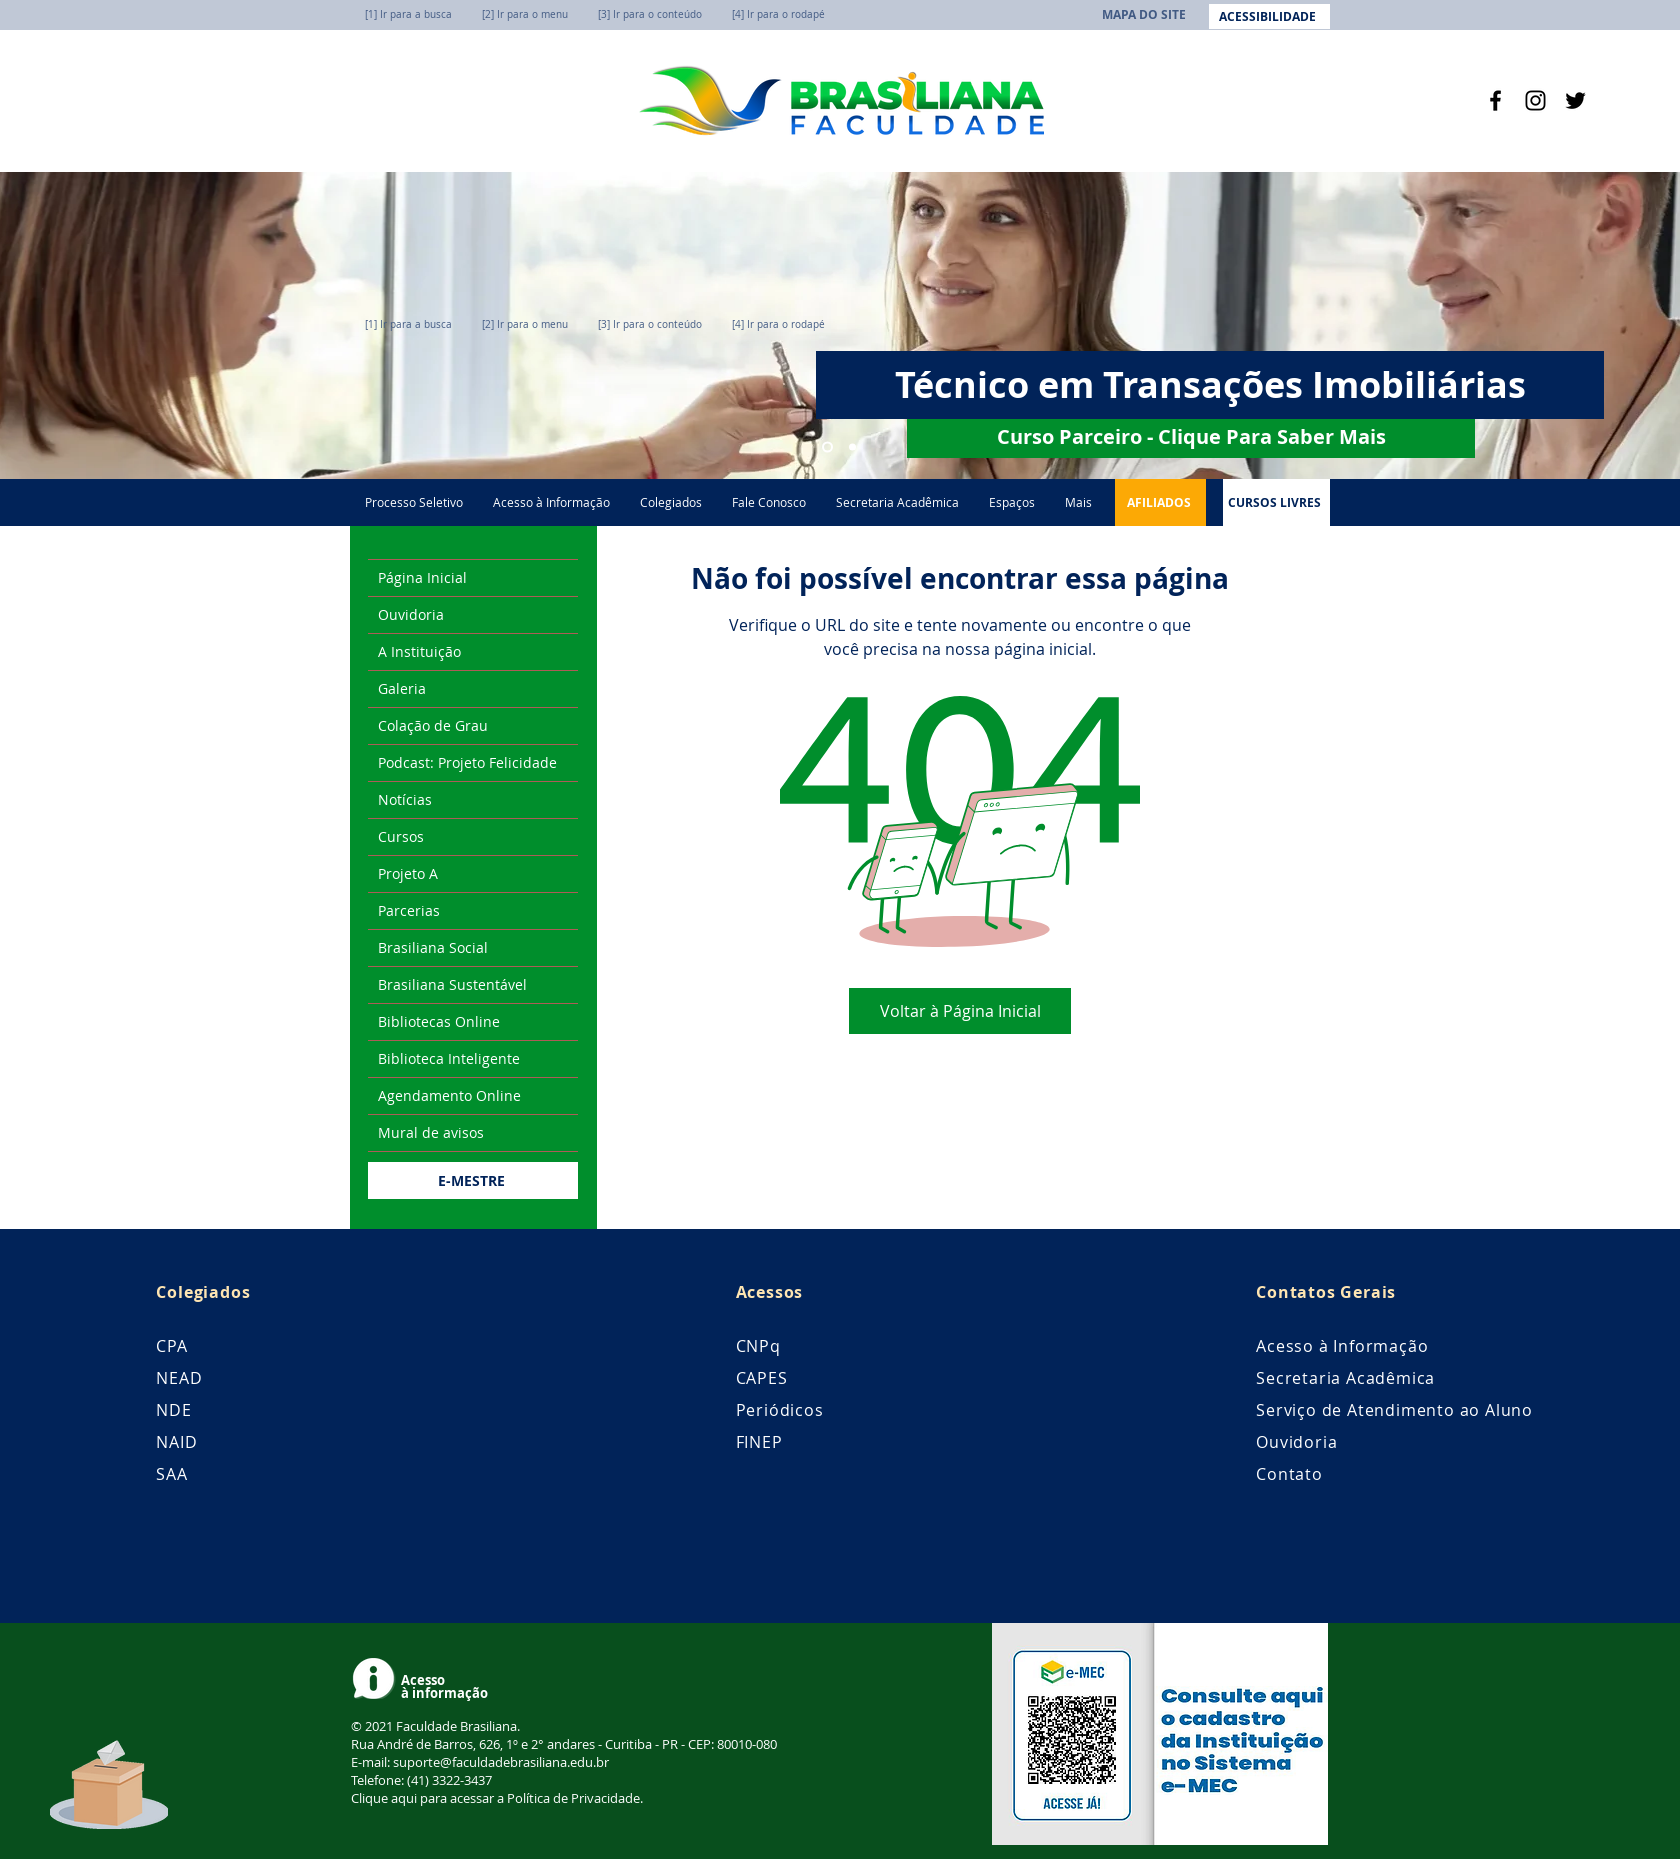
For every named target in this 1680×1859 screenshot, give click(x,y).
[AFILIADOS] (1160, 502)
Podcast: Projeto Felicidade (467, 762)
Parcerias (409, 910)
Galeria (402, 688)
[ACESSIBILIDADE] (1269, 16)
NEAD (179, 1378)
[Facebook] (1495, 100)
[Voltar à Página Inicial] (960, 1011)
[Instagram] (1535, 100)
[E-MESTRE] (473, 1180)
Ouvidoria (411, 614)
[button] (1012, 502)
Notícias (405, 799)
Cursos (401, 836)
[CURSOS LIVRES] (1276, 502)
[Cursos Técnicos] (852, 447)
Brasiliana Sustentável (452, 984)
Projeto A (408, 873)
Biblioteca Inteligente (449, 1058)
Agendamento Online (449, 1095)
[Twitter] (1575, 100)
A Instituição (419, 651)
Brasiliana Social (433, 947)
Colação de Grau (433, 725)
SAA (171, 1474)
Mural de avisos (431, 1132)
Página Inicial (422, 577)
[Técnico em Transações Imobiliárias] (827, 447)
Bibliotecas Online (439, 1021)
